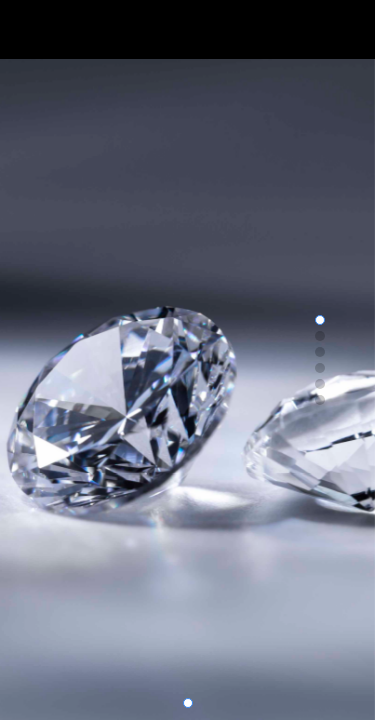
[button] (188, 703)
